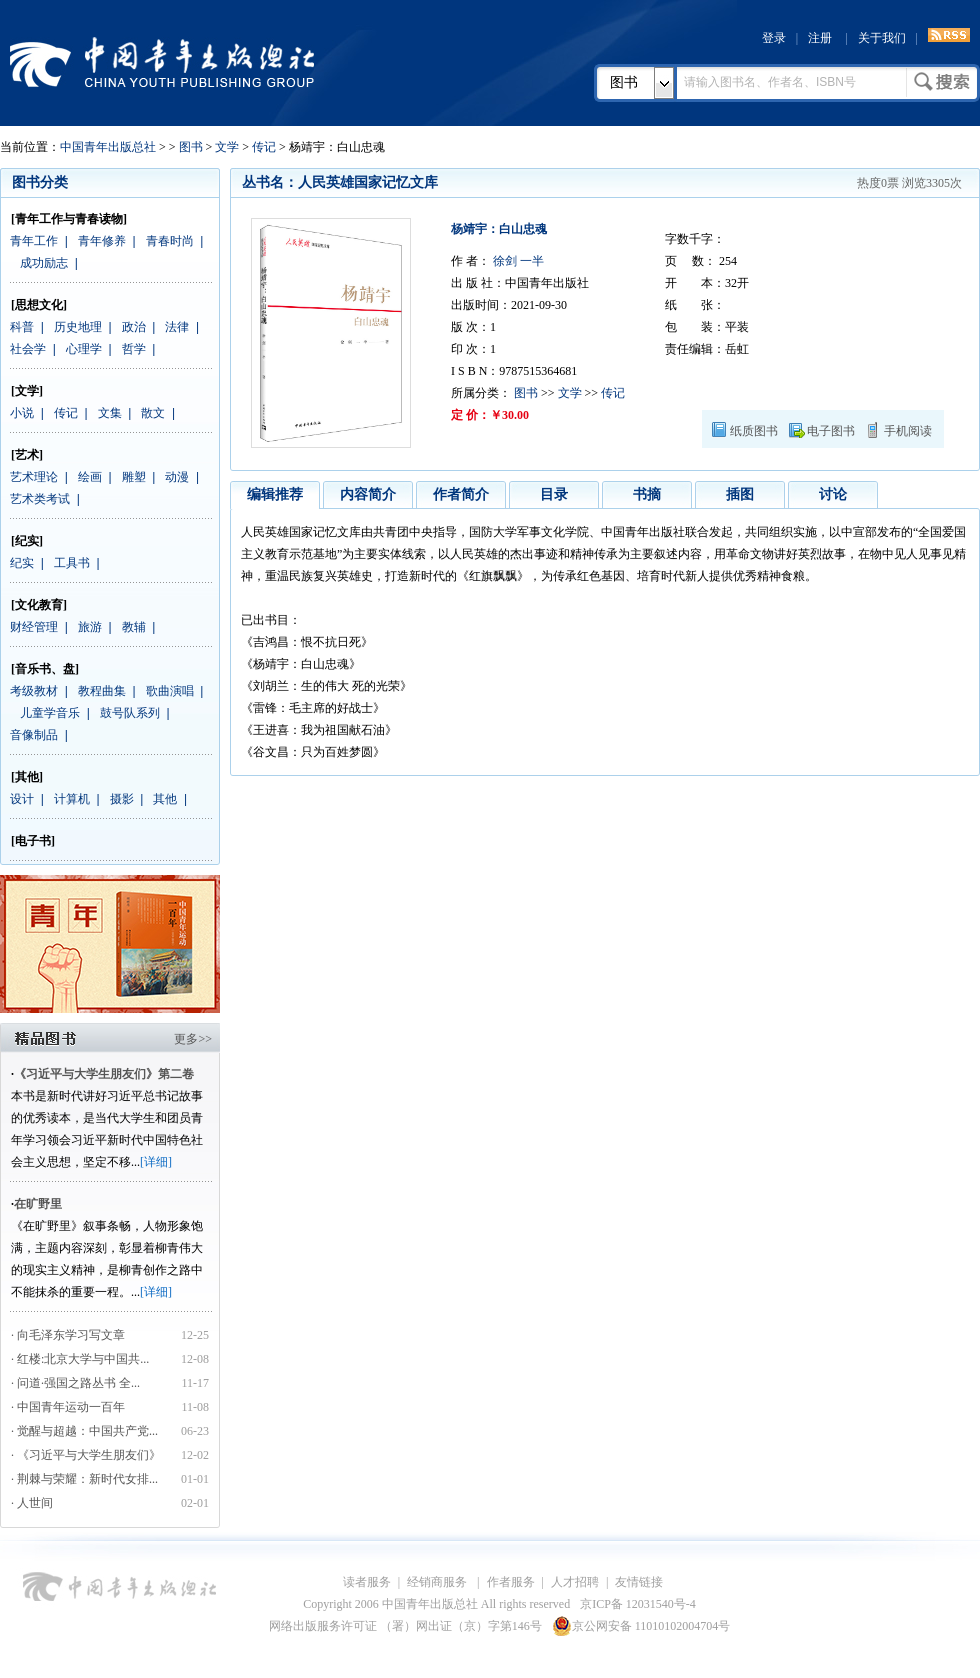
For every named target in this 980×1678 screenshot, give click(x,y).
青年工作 (34, 241)
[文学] (27, 391)
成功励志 (44, 263)
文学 (227, 147)
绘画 (90, 477)
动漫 (177, 477)
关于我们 (882, 38)
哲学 (134, 349)
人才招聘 (575, 1582)
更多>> (193, 1039)
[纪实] (27, 541)
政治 (134, 327)
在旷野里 (38, 1204)
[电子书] (33, 841)
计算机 (72, 799)
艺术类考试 (40, 499)
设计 (22, 799)
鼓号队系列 (130, 713)
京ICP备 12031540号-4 (638, 1604)
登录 (774, 38)
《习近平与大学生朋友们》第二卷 (104, 1074)
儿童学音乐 (50, 713)
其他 (165, 799)
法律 (177, 327)
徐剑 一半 (517, 261)
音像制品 (34, 735)
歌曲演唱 (170, 691)
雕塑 (134, 477)
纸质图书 (754, 431)
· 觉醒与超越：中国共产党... (84, 1431)
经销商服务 (438, 1582)
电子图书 (831, 431)
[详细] (156, 1162)
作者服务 (511, 1582)
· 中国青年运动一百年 (68, 1407)
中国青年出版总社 (162, 62)
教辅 (134, 627)
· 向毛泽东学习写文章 (68, 1335)
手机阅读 (908, 431)
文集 (110, 413)
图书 (624, 82)
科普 (22, 327)
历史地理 (78, 327)
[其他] (27, 777)
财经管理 (34, 627)
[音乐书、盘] (45, 669)
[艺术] (27, 455)
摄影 (122, 799)
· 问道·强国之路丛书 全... (75, 1383)
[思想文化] (39, 305)
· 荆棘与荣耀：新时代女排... (84, 1479)
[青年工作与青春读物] (69, 219)
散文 (153, 413)
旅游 (90, 627)
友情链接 (639, 1582)
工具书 (72, 563)
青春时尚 (170, 241)
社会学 (28, 349)
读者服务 (367, 1582)
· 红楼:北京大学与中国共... (80, 1359)
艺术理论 (34, 477)
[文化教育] (39, 605)
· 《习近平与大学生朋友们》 (86, 1455)
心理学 (84, 349)
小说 (22, 413)
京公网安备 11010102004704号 (641, 1626)
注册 (820, 38)
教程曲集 (102, 691)
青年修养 (102, 241)
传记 (264, 147)
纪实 (22, 563)
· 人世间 (32, 1503)
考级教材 (34, 691)
